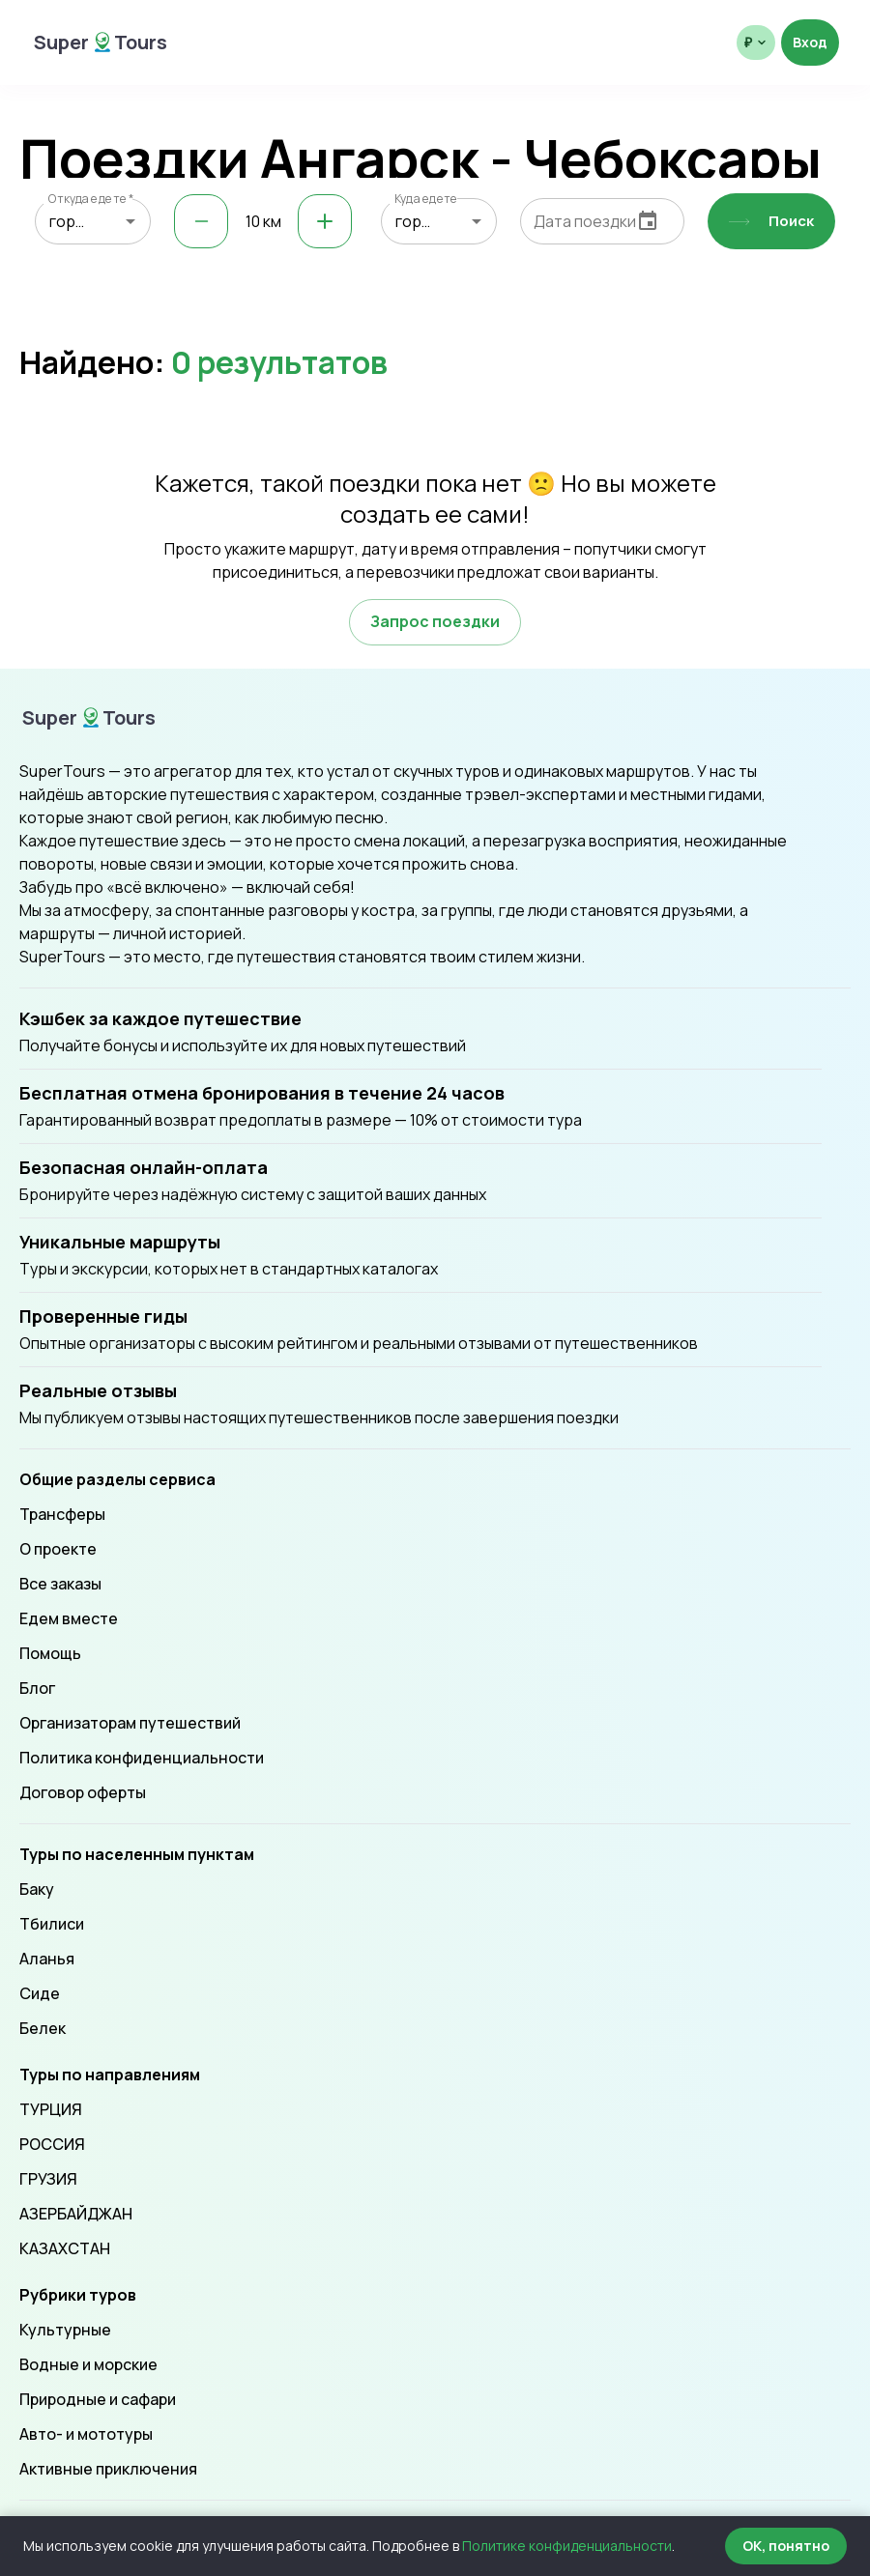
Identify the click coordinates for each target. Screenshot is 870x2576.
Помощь (50, 1653)
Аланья (46, 1958)
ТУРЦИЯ (50, 2109)
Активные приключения (108, 2468)
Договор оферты (82, 1792)
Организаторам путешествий (130, 1722)
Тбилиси (51, 1923)
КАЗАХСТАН (64, 2248)
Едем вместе (68, 1618)
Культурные (65, 2329)
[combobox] (93, 221)
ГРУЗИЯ (48, 2179)
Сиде (39, 1993)
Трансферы (62, 1514)
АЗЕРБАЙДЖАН (75, 2213)
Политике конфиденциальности (567, 2545)
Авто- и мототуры (86, 2434)
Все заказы (60, 1583)
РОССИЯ (52, 2144)
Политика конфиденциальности (141, 1757)
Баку (36, 1889)
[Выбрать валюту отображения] (756, 42)
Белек (42, 2028)
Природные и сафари (97, 2399)
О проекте (58, 1549)
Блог (37, 1688)
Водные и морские (88, 2364)
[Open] (130, 221)
